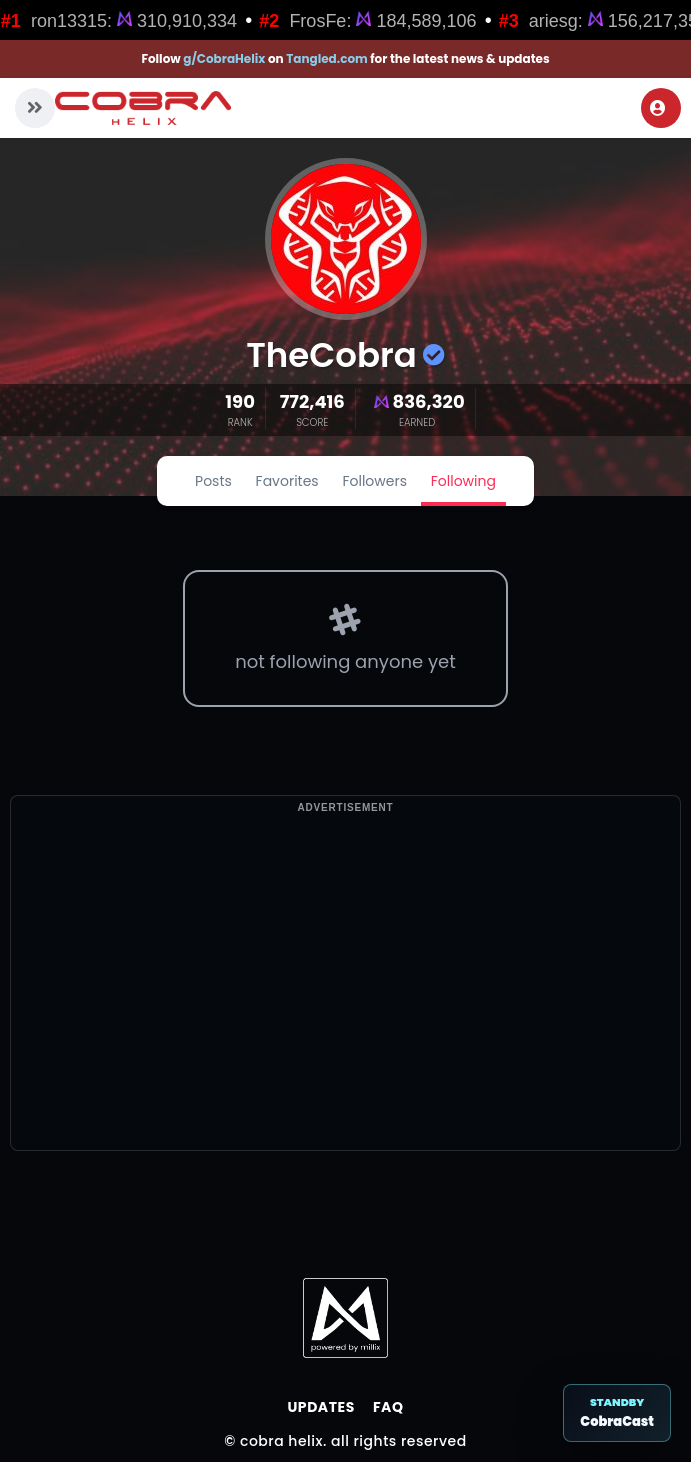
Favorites (287, 481)
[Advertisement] (346, 1010)
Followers (374, 481)
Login (658, 108)
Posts (213, 481)
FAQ (388, 1407)
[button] (35, 108)
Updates (320, 1407)
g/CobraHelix (224, 58)
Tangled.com (327, 58)
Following (463, 481)
